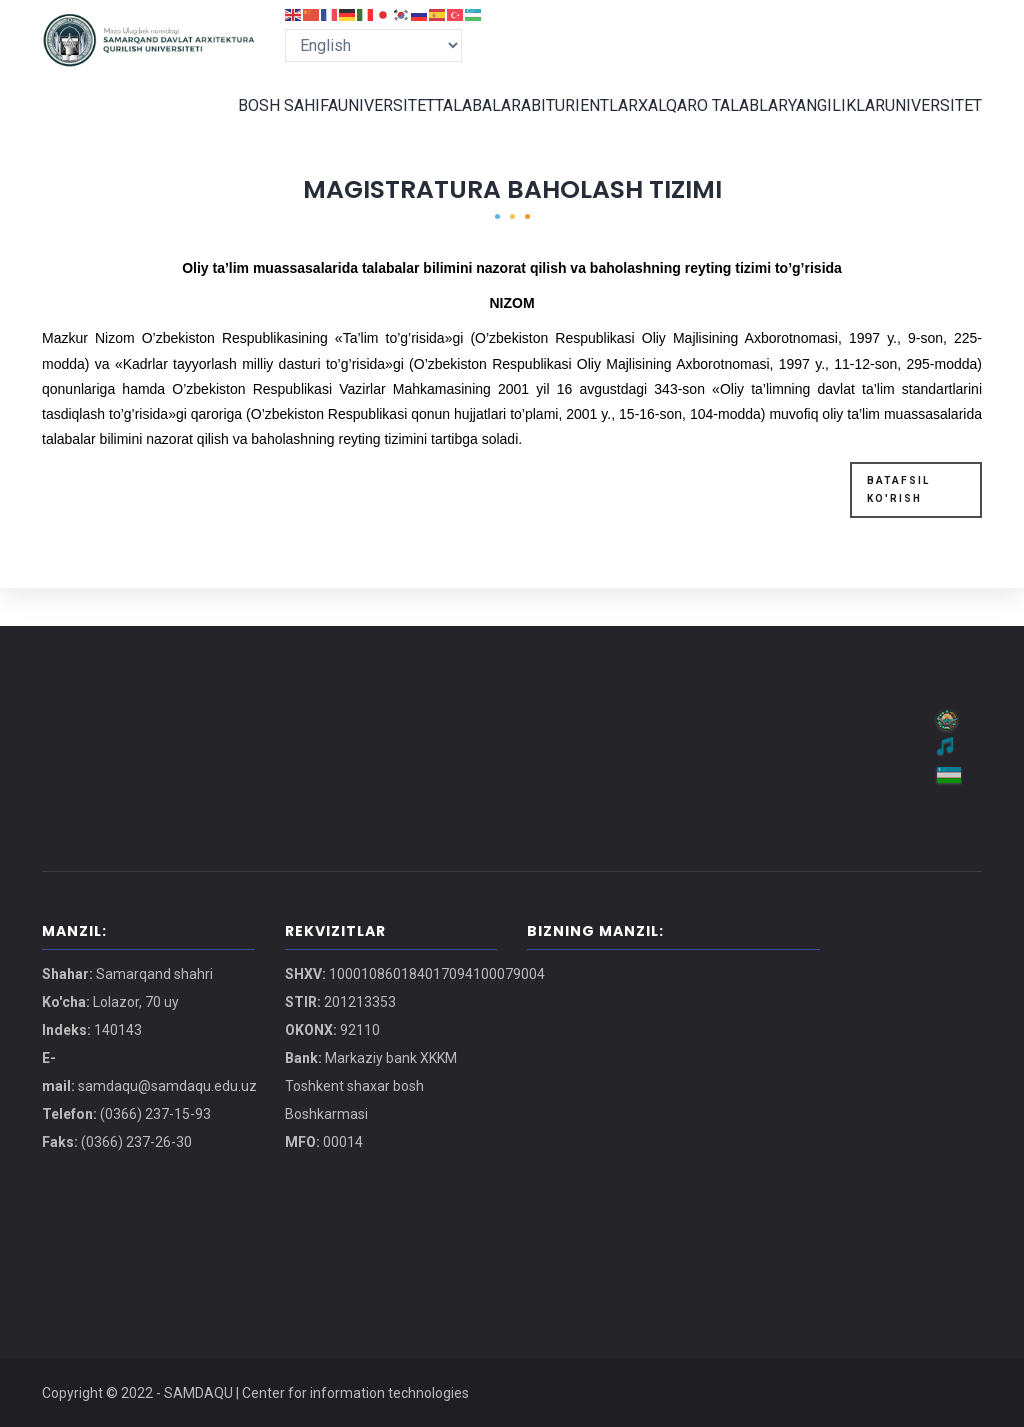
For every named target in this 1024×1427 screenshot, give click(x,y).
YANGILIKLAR (826, 124)
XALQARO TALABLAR (699, 124)
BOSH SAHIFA (250, 124)
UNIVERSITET (354, 124)
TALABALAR (454, 124)
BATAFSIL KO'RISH (898, 526)
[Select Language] (373, 45)
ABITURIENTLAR (563, 124)
